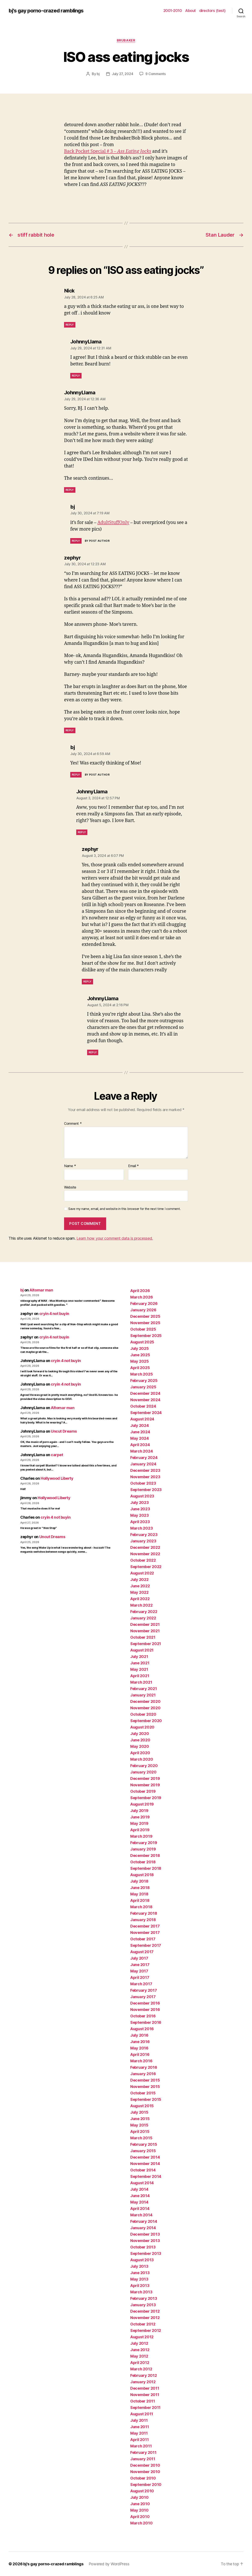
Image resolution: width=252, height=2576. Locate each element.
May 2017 (139, 1971)
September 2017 (145, 1945)
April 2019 (139, 1830)
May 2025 (139, 1361)
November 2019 (145, 1785)
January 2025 (143, 1387)
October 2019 (143, 1791)
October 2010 (143, 2478)
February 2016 (143, 2067)
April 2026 (140, 1290)
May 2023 (139, 1515)
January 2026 (143, 1310)
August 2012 (142, 2337)
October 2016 (143, 2016)
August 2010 (142, 2491)
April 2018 (139, 1900)
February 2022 (143, 1611)
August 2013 (142, 2260)
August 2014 (142, 2183)
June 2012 (139, 2349)
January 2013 (143, 2305)
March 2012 (141, 2369)
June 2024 (140, 1432)
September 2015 (145, 2099)
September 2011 (145, 2407)
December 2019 (145, 1778)
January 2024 (143, 1464)
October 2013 (143, 2247)
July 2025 (139, 1348)
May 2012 (139, 2356)
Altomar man (41, 1290)
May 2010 (139, 2510)
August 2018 (142, 1875)
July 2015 (139, 2112)
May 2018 (139, 1894)
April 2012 (139, 2362)
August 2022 (142, 1573)
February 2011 (143, 2452)
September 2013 (145, 2253)
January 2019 (143, 1849)
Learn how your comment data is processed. (114, 1238)
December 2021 (145, 1624)
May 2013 (139, 2279)
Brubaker (126, 40)
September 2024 (146, 1412)
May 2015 (139, 2125)
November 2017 (145, 1932)
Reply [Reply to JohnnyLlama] (76, 375)
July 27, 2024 (122, 74)
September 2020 (146, 1720)
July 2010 (139, 2497)
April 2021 (139, 1676)
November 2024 (145, 1400)
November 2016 (145, 2009)
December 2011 (144, 2388)
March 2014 (141, 2215)
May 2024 (139, 1438)
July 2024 (139, 1425)
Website (70, 1187)
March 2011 (141, 2446)
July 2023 (139, 1502)
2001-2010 (172, 10)
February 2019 (143, 1842)
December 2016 (145, 2003)
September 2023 (146, 1489)
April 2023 (140, 1521)
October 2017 (142, 1939)
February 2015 (143, 2144)
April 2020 (140, 1753)
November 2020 (145, 1708)
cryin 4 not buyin (54, 1313)
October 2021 (142, 1637)
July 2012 (139, 2343)
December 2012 (145, 2311)
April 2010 (139, 2516)
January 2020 (143, 1772)
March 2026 (141, 1297)
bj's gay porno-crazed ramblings (46, 10)
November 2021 (145, 1631)
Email (133, 1166)
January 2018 (143, 1919)
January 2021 (143, 1695)
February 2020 (144, 1765)
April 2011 (139, 2439)
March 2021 (141, 1682)
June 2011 (139, 2427)
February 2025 (144, 1380)
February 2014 (143, 2221)
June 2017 (139, 1964)
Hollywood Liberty (57, 1478)
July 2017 (139, 1958)
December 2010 (145, 2465)
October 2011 (142, 2401)
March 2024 (141, 1451)
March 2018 (141, 1907)
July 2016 (139, 2035)
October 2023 (143, 1483)
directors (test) (212, 10)
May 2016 (139, 2048)
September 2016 (145, 2022)
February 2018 (143, 1913)
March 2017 (141, 1984)
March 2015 (141, 2138)
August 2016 (142, 2029)
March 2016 (141, 2061)
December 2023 (145, 1470)
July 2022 (139, 1579)
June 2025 (140, 1355)
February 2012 (143, 2375)
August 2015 (142, 2106)
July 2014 (139, 2189)
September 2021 (145, 1643)
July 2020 (139, 1733)
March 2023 (141, 1528)
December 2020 (145, 1701)
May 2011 (139, 2433)
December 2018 (145, 1855)
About (190, 10)
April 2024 (140, 1444)
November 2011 (144, 2394)
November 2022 (145, 1554)
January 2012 (143, 2382)
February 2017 (143, 1990)
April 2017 (139, 1977)
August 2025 (142, 1342)
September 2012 (145, 2330)
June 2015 (140, 2118)
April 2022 (139, 1599)
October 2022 (143, 1560)
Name (70, 1166)
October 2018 (143, 1862)
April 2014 (139, 2208)
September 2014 (145, 2176)
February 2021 (143, 1688)
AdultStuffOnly (113, 522)
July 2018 (139, 1881)
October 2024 (143, 1406)
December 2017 (145, 1926)
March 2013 (141, 2292)
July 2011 (139, 2420)
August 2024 (142, 1419)
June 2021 (139, 1663)
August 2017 (142, 1952)
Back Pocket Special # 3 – (107, 151)
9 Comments (155, 74)
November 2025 (145, 1323)
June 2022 (140, 1586)
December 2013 (145, 2234)
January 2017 (143, 1996)
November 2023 (145, 1477)
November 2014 (145, 2163)
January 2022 (143, 1618)
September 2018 (145, 1868)
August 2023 (142, 1496)
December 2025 (145, 1316)
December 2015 (145, 2080)
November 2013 (145, 2240)
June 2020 (140, 1740)
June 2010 (140, 2504)
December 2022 (145, 1547)
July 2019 (139, 1810)
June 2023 (140, 1509)
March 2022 (141, 1605)
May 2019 (139, 1823)
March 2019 (141, 1836)
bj (98, 74)
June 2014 (140, 2195)
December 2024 (145, 1393)
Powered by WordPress (109, 2564)
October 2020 (143, 1714)
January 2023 (143, 1541)
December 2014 (145, 2157)
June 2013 (140, 2272)
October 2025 (143, 1329)
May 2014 (139, 2202)
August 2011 (141, 2414)
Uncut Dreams (64, 1431)
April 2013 (139, 2285)
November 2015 (145, 2086)
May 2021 (139, 1669)
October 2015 (143, 2093)
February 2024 (144, 1457)
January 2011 (142, 2459)
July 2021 (139, 1656)
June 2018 (140, 1887)
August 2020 (142, 1727)
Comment (73, 1124)
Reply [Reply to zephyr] (70, 730)
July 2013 (139, 2266)
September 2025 (146, 1335)
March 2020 (141, 1759)
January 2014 (143, 2228)
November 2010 (145, 2471)
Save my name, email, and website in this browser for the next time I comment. (124, 1209)
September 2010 (145, 2484)
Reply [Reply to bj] (76, 540)
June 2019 (140, 1817)
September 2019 (145, 1797)
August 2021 (142, 1650)
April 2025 (140, 1367)
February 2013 (143, 2298)
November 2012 (145, 2317)
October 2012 (142, 2324)
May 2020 (139, 1746)
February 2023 (144, 1534)
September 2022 (145, 1566)
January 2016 (143, 2073)
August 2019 (142, 1804)
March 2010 (141, 2523)
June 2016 (140, 2041)
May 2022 (139, 1592)
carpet (57, 1455)
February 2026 (144, 1303)
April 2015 (139, 2131)
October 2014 (143, 2170)
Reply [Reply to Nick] (70, 324)
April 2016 (139, 2054)
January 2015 (143, 2151)
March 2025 (141, 1374)
